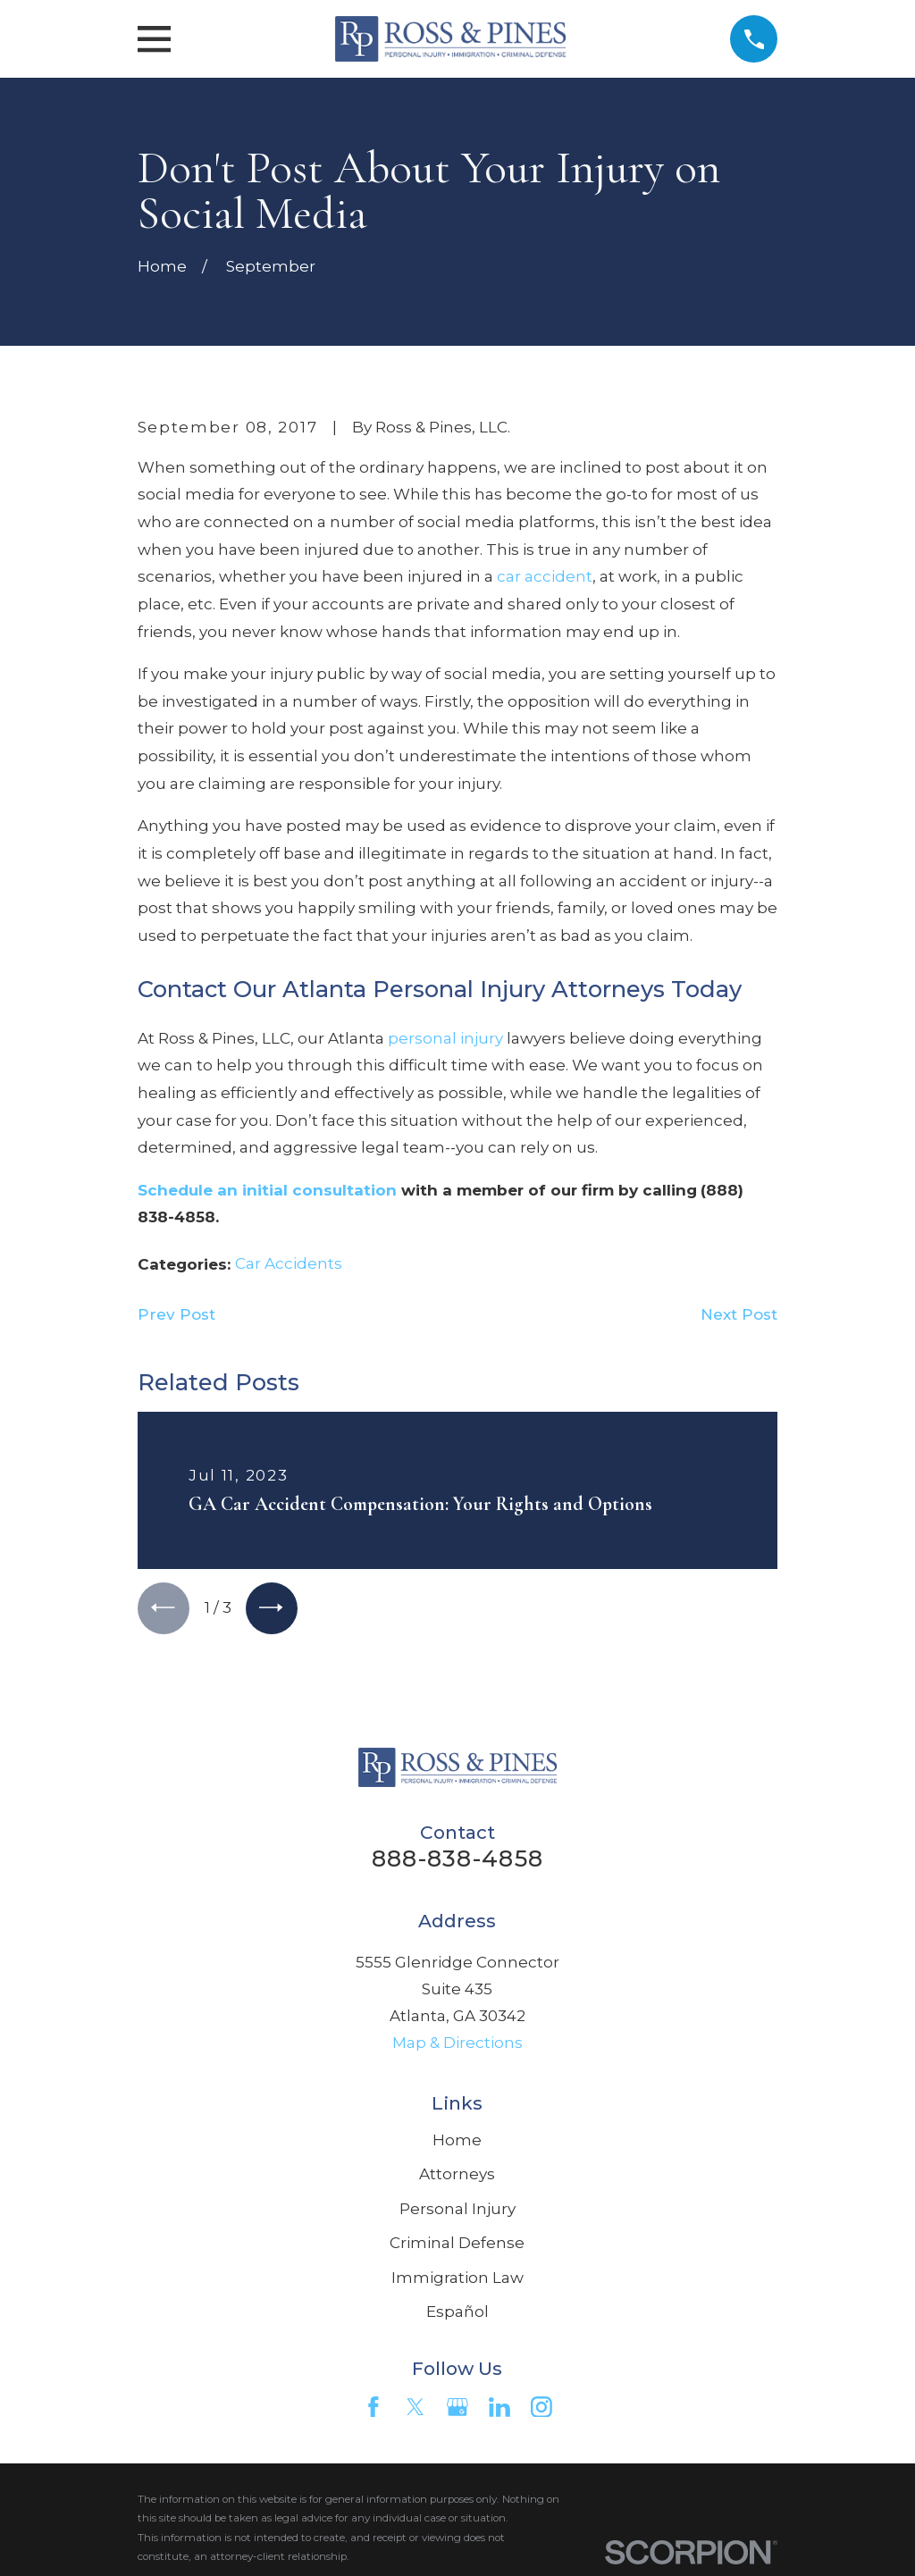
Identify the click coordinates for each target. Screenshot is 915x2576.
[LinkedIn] (499, 2410)
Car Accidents (288, 1263)
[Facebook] (373, 2410)
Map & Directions (457, 2046)
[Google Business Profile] (457, 2410)
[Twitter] (415, 2410)
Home (457, 2143)
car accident (544, 576)
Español (457, 2314)
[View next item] (276, 1609)
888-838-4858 (457, 1861)
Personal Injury (457, 2211)
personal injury (445, 1038)
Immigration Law (457, 2280)
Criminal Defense (457, 2246)
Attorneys (457, 2177)
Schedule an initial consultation (267, 1190)
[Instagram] (541, 2410)
